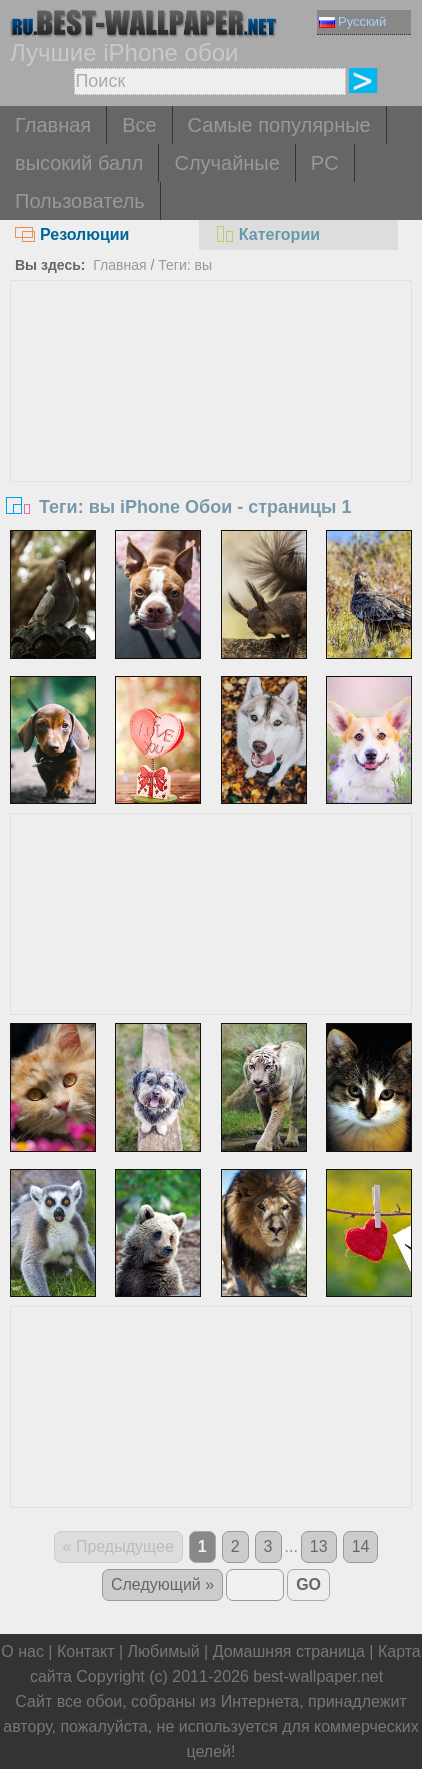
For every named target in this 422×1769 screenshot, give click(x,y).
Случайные (226, 163)
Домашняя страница (289, 1651)
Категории (267, 234)
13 (319, 1546)
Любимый (164, 1651)
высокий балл (79, 163)
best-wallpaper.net (318, 1676)
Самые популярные (279, 125)
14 (361, 1546)
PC (325, 163)
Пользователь (80, 201)
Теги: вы (185, 265)
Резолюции (72, 234)
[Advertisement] (211, 431)
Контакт (86, 1651)
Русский (352, 21)
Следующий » (162, 1584)
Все (139, 125)
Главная (53, 125)
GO (308, 1584)
